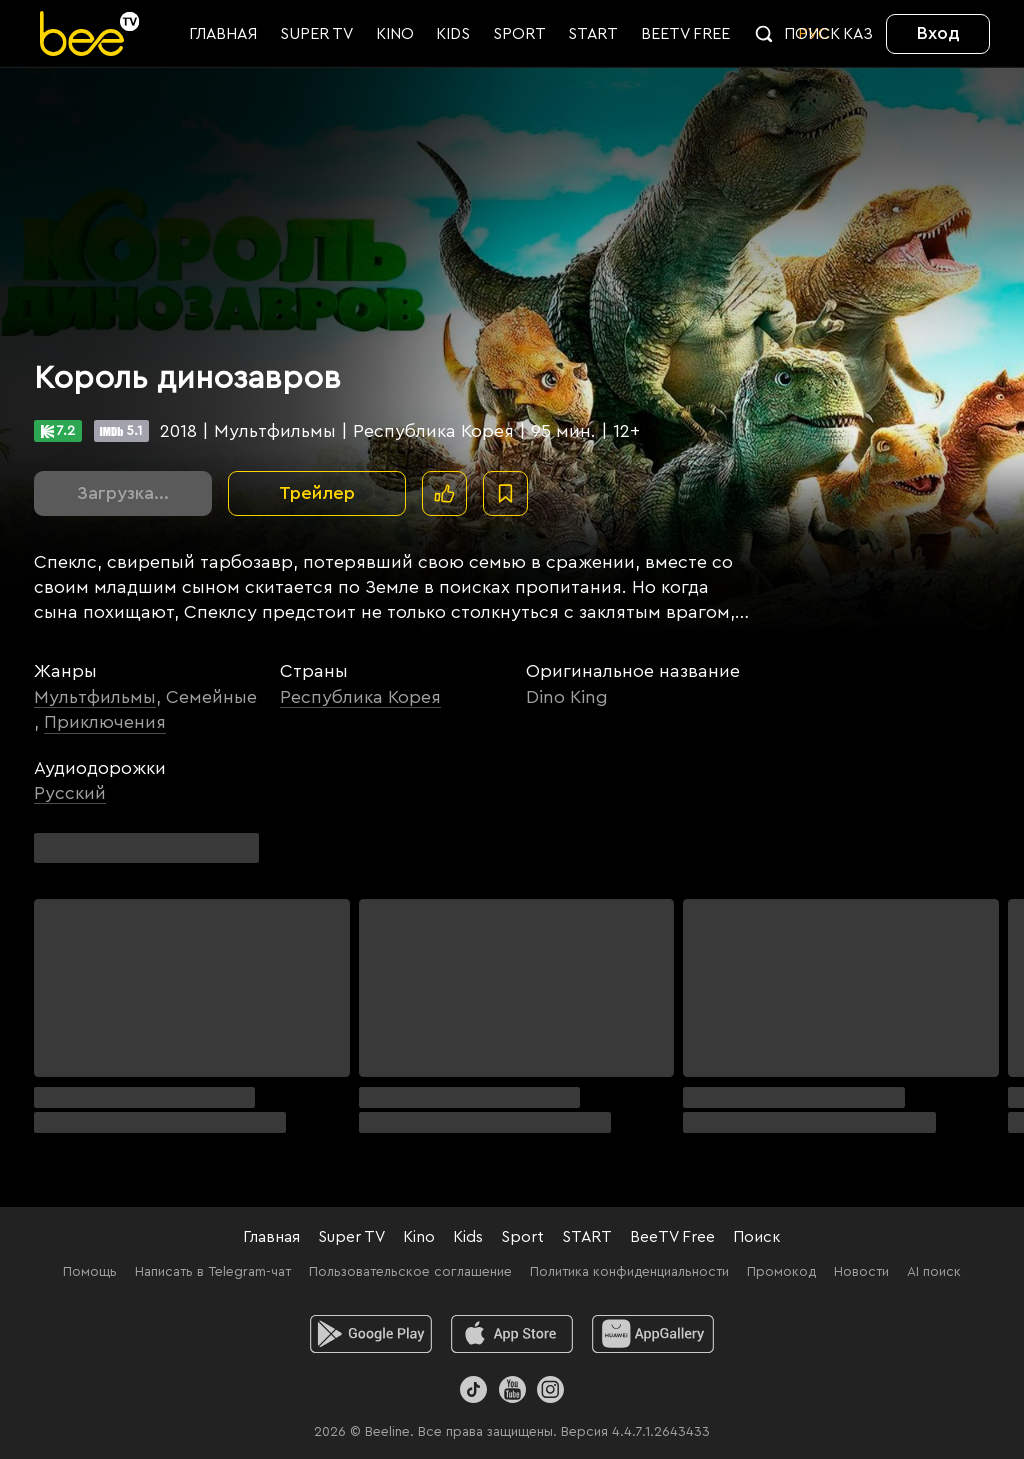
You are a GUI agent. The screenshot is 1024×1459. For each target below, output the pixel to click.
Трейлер (317, 493)
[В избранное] (505, 493)
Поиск (757, 1237)
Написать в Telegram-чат (213, 1272)
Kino (419, 1237)
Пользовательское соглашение (410, 1272)
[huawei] (653, 1334)
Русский (70, 793)
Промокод (781, 1272)
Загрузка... (123, 493)
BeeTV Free (672, 1237)
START (587, 1237)
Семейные (211, 697)
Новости (861, 1272)
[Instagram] (550, 1389)
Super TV (351, 1237)
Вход (938, 33)
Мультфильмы (95, 697)
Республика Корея (360, 697)
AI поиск (934, 1272)
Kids (468, 1237)
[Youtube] (511, 1389)
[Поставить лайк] (444, 493)
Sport (522, 1237)
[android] (371, 1334)
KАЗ (858, 34)
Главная (271, 1237)
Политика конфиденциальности (629, 1272)
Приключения (105, 722)
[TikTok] (473, 1389)
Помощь (90, 1272)
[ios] (512, 1334)
